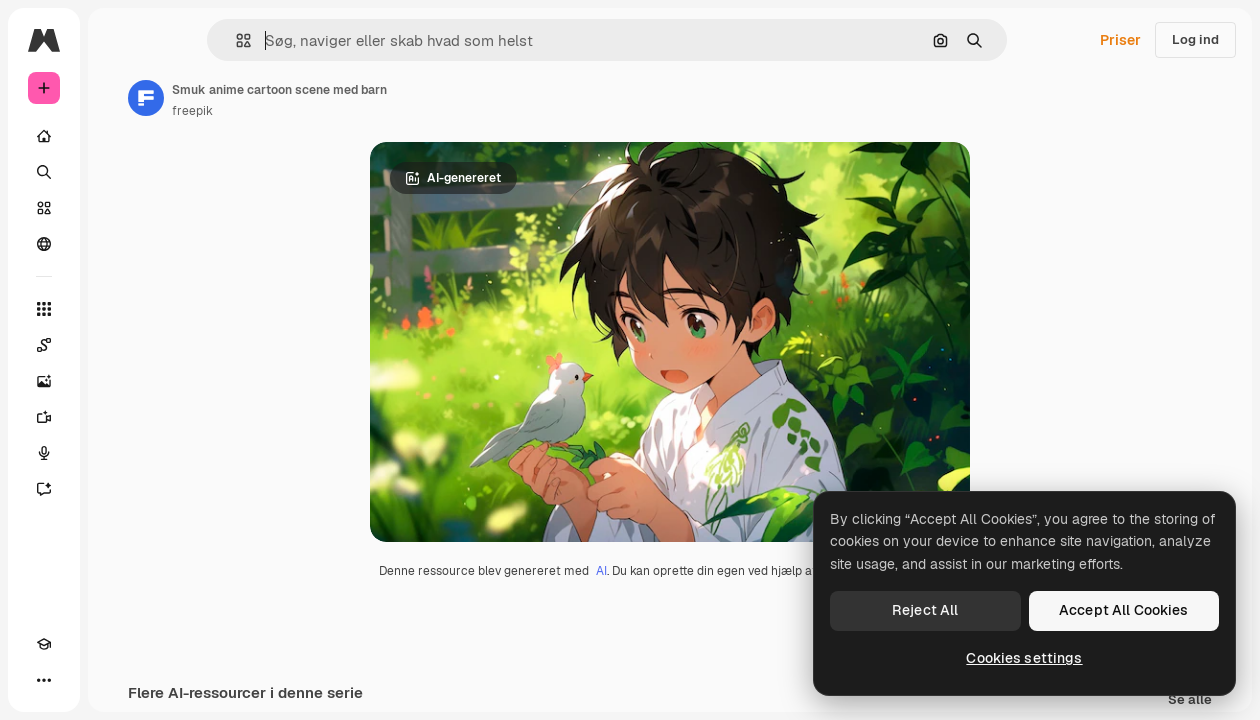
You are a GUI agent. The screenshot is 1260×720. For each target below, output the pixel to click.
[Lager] (44, 208)
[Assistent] (44, 489)
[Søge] (44, 172)
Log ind (1195, 39)
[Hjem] (44, 136)
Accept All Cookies (1124, 610)
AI (601, 571)
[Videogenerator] (44, 417)
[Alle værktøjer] (44, 309)
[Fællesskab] (44, 244)
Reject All (925, 610)
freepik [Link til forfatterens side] (192, 111)
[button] (235, 40)
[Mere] (44, 680)
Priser (1120, 40)
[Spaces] (44, 345)
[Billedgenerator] (44, 381)
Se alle (1190, 700)
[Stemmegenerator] (44, 453)
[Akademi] (44, 644)
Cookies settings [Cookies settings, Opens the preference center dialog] (1024, 658)
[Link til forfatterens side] (146, 98)
